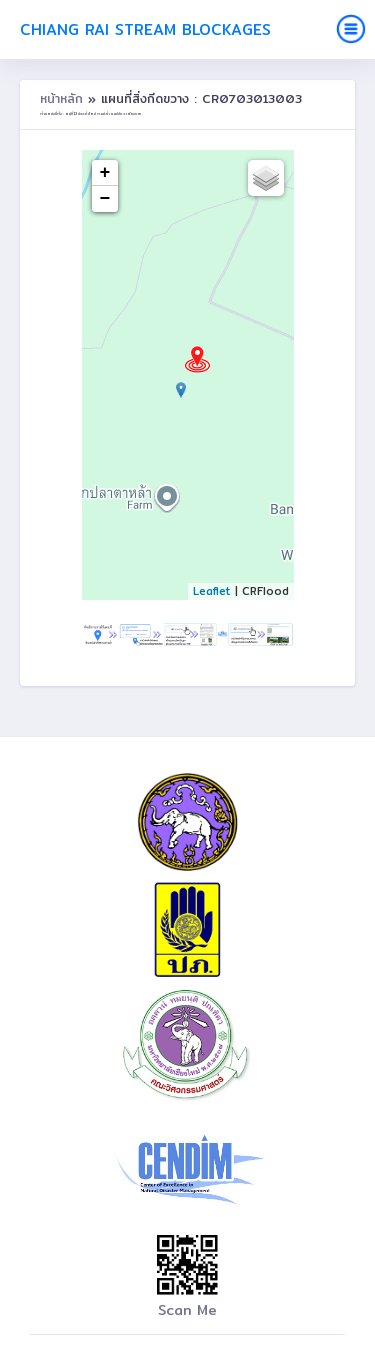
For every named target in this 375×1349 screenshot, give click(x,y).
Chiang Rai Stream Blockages (145, 29)
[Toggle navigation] (351, 29)
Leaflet (212, 591)
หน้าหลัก (64, 98)
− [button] (105, 199)
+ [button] (105, 173)
